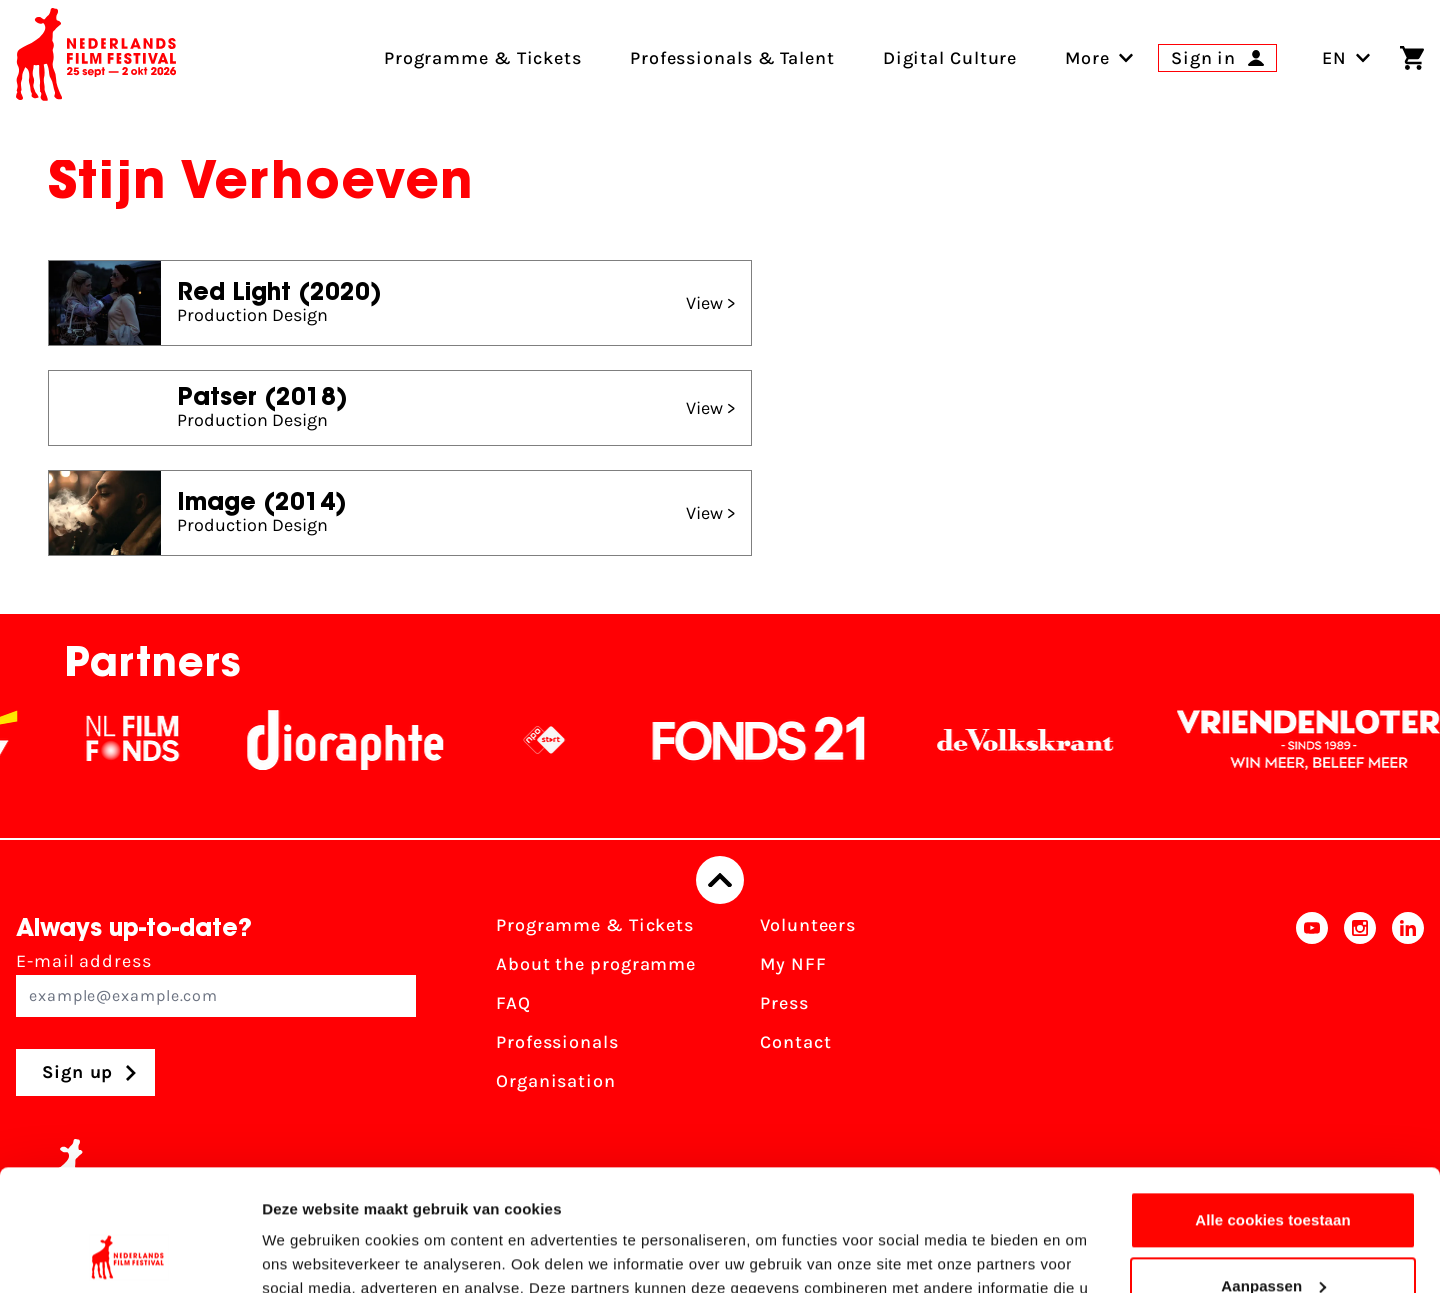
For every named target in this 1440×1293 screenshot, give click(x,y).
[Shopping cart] (1412, 58)
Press (784, 1003)
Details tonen (309, 1253)
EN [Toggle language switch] (1346, 58)
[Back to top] (720, 880)
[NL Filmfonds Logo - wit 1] (144, 740)
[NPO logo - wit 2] (556, 740)
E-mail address (216, 983)
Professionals (557, 1042)
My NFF (793, 964)
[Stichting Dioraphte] (357, 740)
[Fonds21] (771, 740)
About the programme (596, 964)
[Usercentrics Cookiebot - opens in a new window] (129, 1254)
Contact (795, 1042)
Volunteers (808, 925)
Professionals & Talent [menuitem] (732, 58)
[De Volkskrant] (1037, 740)
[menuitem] (1087, 58)
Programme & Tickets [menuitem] (483, 58)
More (1087, 58)
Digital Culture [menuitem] (950, 58)
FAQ (513, 1003)
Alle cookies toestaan (1273, 1106)
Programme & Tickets (595, 925)
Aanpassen (1273, 1171)
